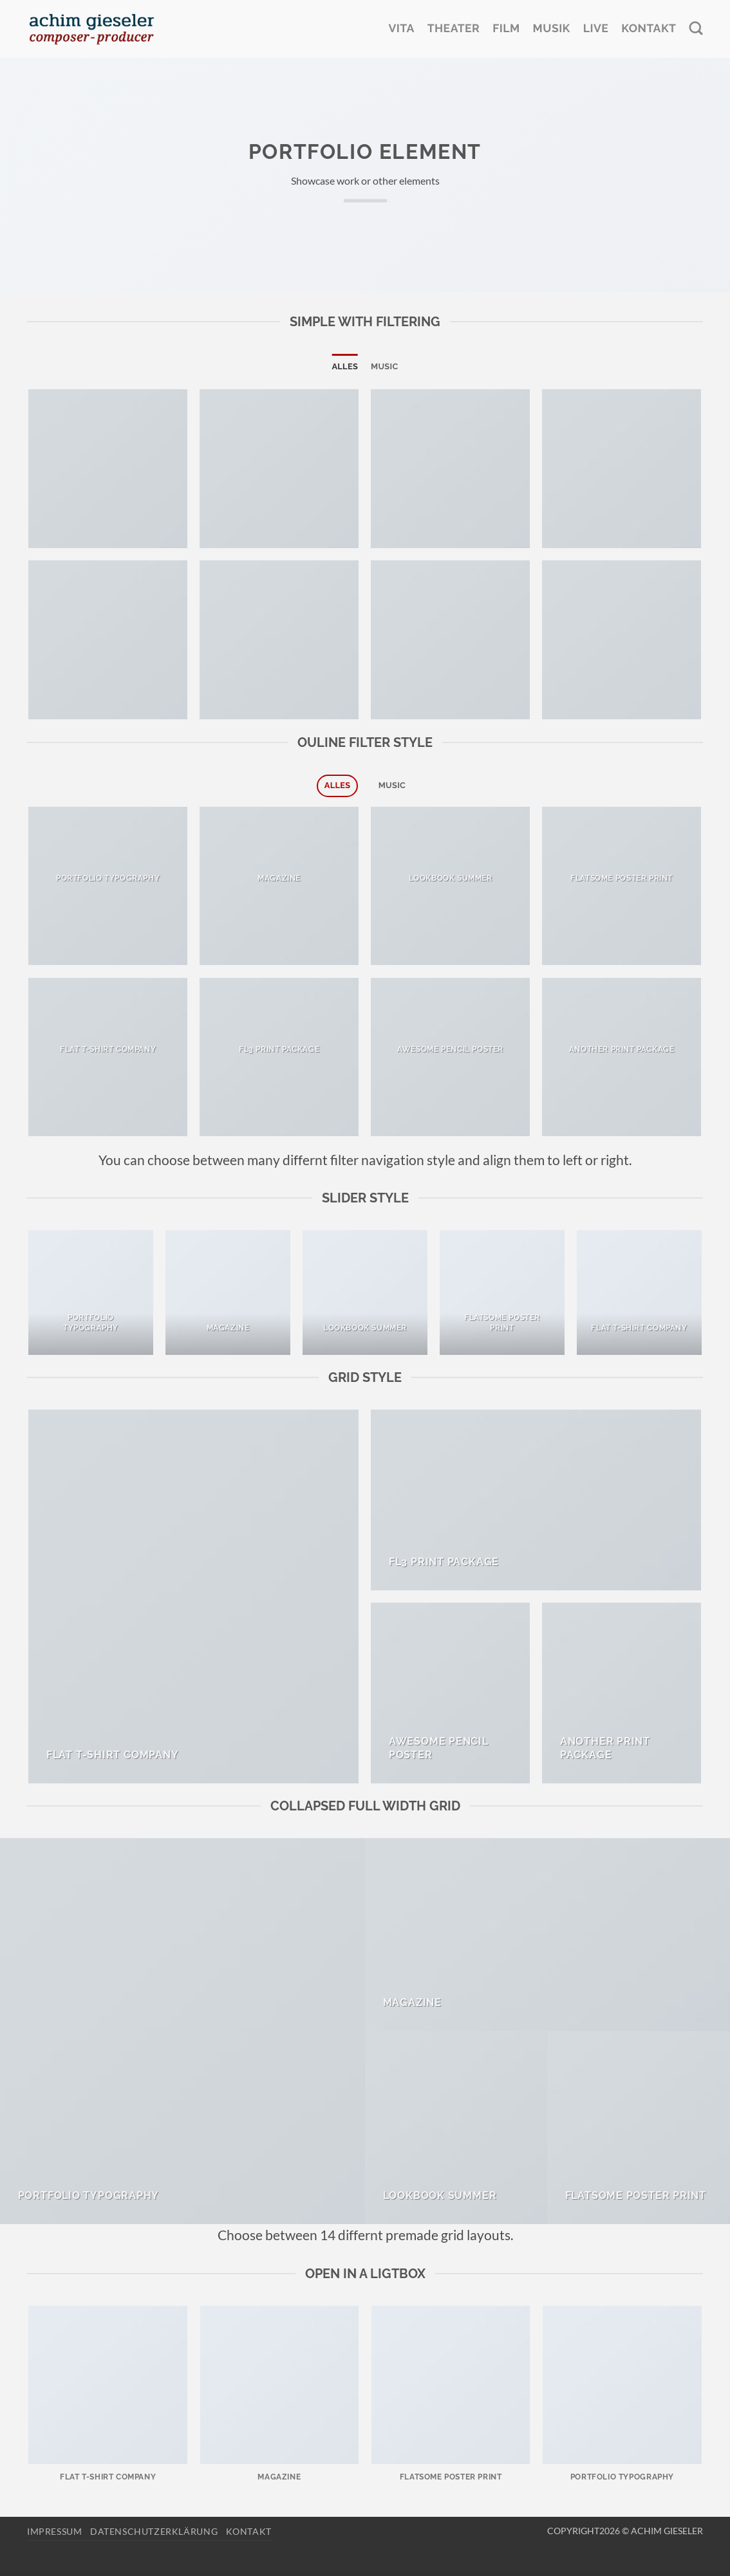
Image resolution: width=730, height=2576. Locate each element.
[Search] (696, 28)
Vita (401, 28)
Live (596, 28)
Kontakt (648, 28)
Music (384, 366)
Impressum (54, 2531)
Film (505, 28)
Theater (453, 28)
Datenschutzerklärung (154, 2531)
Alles (345, 366)
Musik (551, 28)
